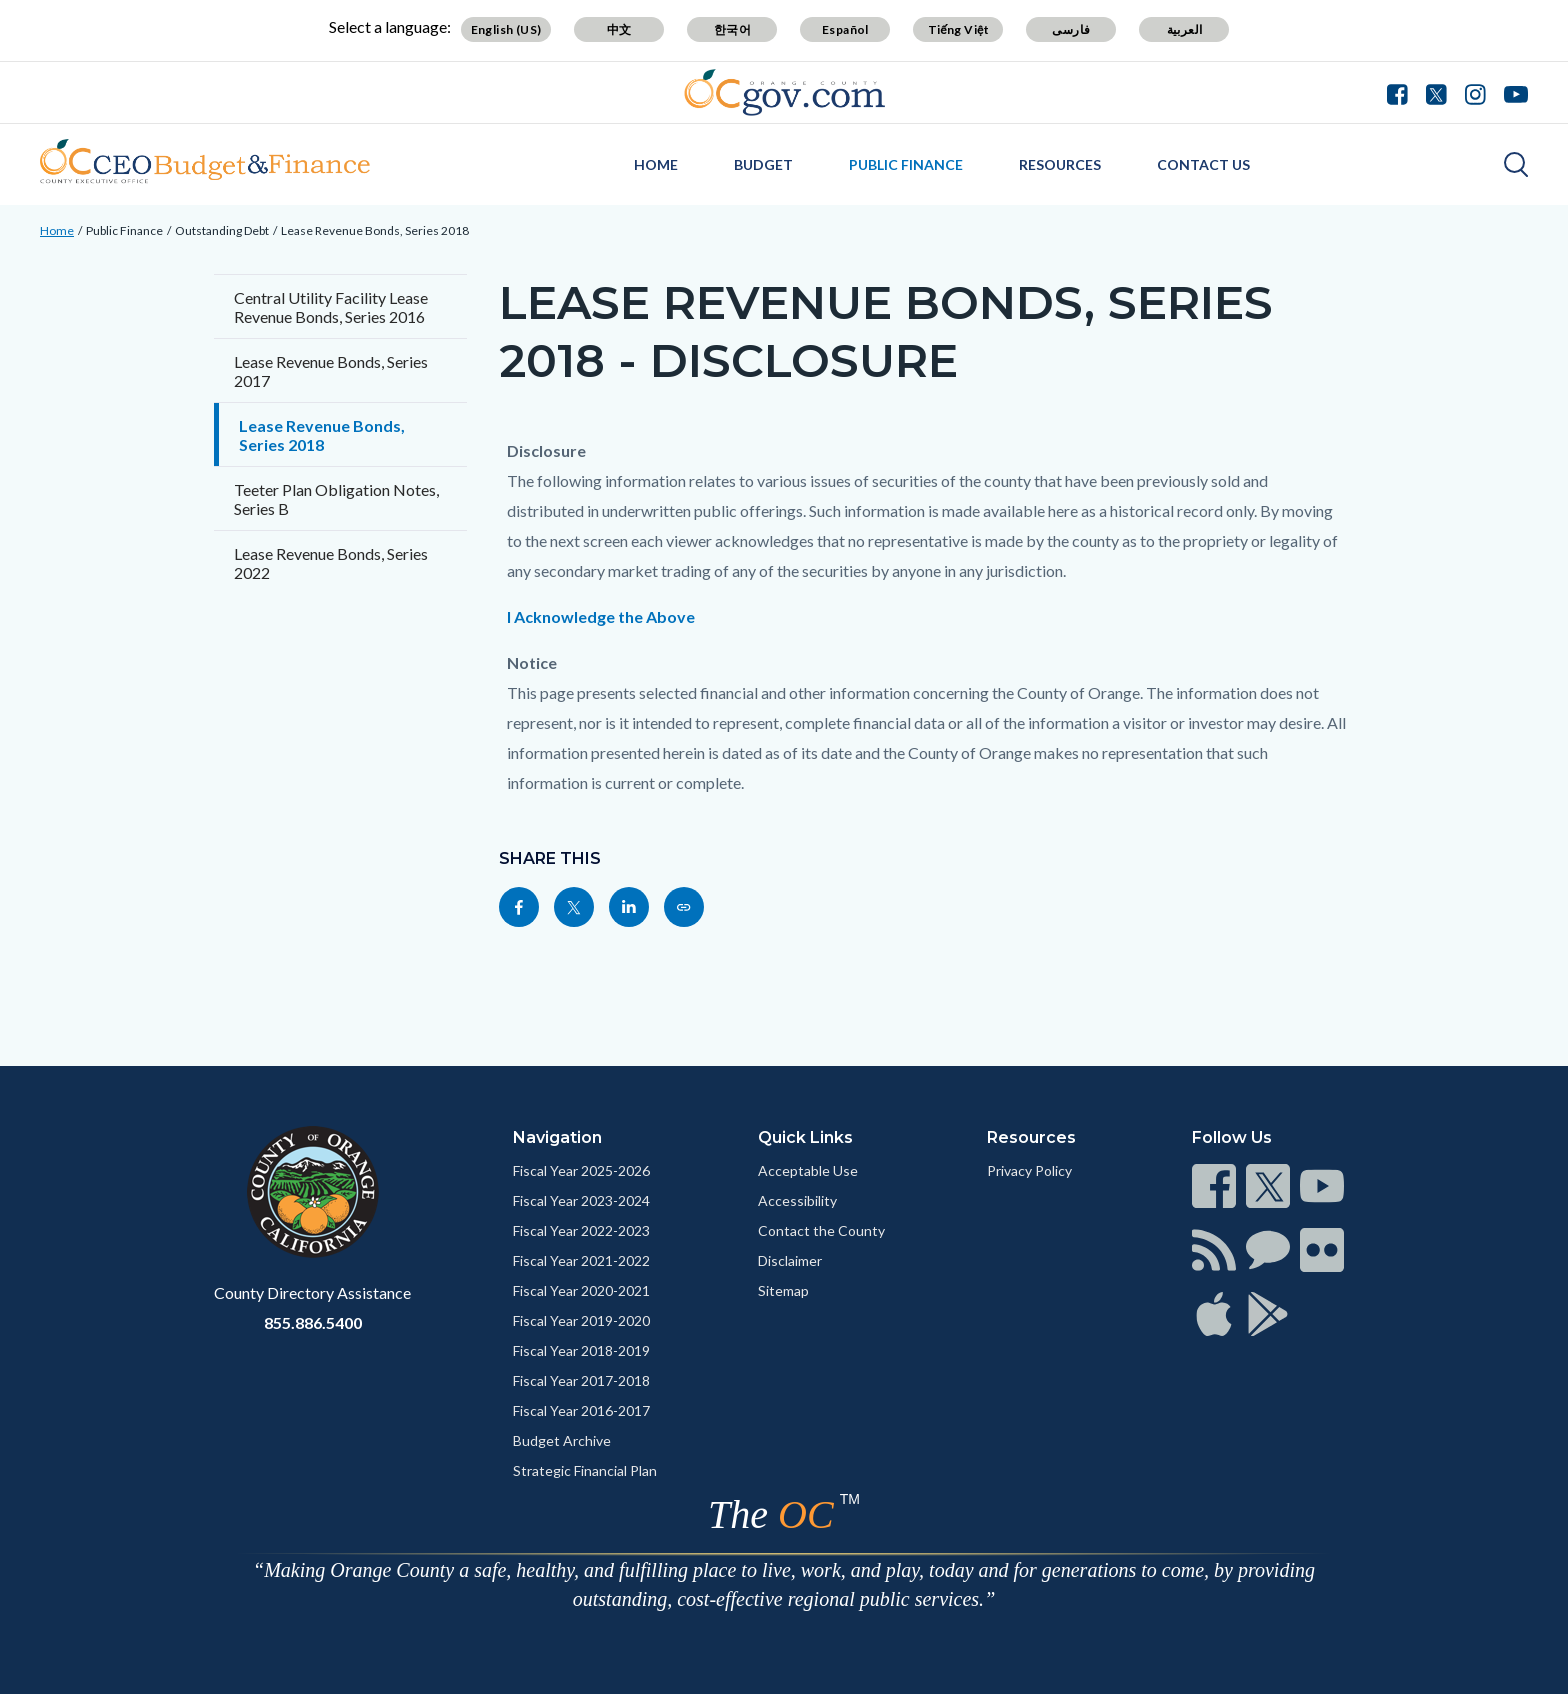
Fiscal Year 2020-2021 (581, 1290)
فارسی (1071, 29)
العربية (1185, 29)
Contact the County (821, 1230)
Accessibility (797, 1200)
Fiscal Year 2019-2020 (581, 1320)
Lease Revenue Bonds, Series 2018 (375, 230)
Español (845, 29)
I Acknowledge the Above (601, 616)
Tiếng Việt (959, 29)
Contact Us (1203, 164)
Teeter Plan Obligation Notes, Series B (336, 499)
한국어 (732, 29)
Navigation (557, 1137)
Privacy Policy (1029, 1170)
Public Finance (906, 164)
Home (656, 164)
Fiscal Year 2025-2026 (581, 1170)
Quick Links (805, 1137)
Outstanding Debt (222, 230)
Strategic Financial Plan (585, 1470)
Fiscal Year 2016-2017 (581, 1410)
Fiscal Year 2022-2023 (581, 1230)
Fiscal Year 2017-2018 (581, 1380)
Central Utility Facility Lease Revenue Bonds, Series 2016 (331, 307)
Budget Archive (562, 1440)
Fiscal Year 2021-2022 (581, 1260)
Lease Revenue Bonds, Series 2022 (331, 563)
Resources (1060, 164)
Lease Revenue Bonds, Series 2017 (331, 371)
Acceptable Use (808, 1170)
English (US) (506, 29)
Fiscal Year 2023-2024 (581, 1200)
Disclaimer (790, 1260)
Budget (763, 164)
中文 (619, 29)
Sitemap (783, 1290)
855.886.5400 (313, 1322)
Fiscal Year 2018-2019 (581, 1350)
